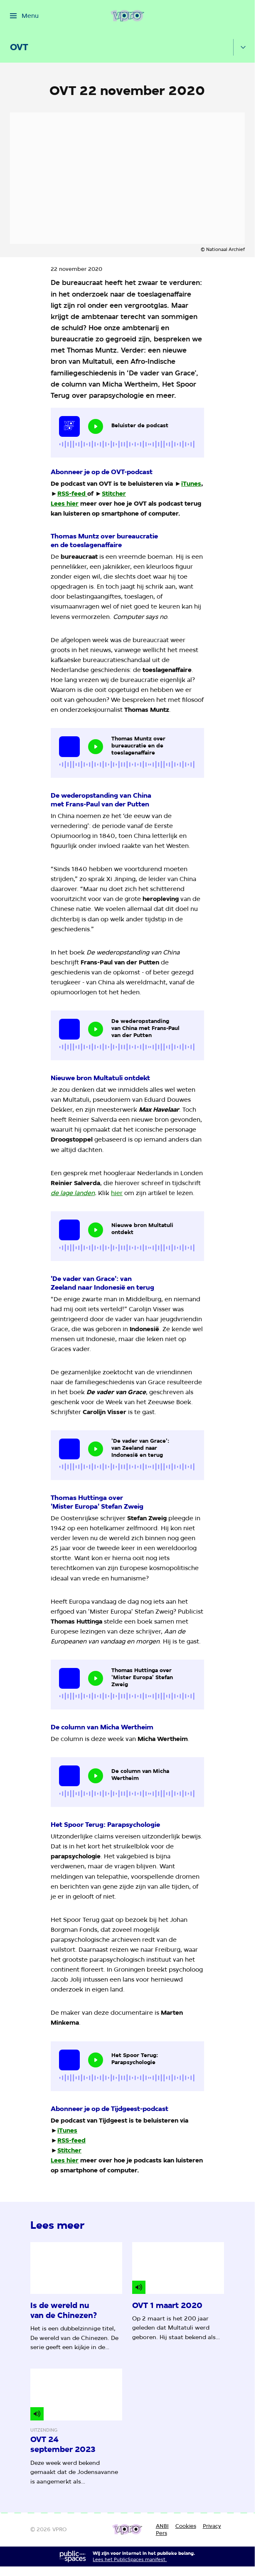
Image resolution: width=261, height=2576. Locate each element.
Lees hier (65, 503)
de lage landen (73, 1193)
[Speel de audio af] (95, 426)
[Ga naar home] (127, 16)
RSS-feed (71, 493)
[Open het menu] (24, 16)
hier (117, 1193)
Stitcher (114, 493)
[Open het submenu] (243, 47)
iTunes (191, 483)
